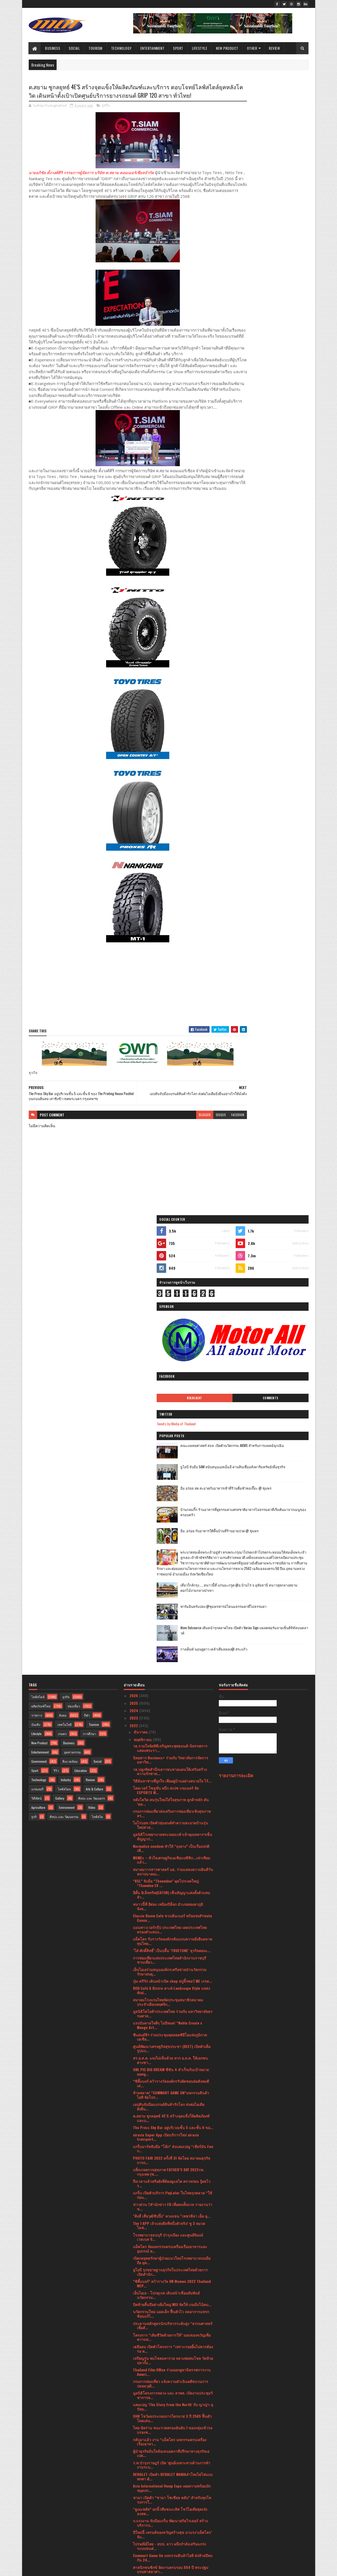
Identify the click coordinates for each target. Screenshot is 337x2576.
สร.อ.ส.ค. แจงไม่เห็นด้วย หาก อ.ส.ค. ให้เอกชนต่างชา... (170, 1633)
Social (74, 48)
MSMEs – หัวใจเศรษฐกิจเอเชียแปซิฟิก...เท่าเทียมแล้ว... (171, 1433)
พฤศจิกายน (143, 1312)
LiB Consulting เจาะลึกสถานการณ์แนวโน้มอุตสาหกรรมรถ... (168, 2366)
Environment (67, 1380)
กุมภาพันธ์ (142, 2506)
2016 (134, 2552)
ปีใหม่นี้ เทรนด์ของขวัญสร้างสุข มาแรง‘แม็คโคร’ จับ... (172, 2107)
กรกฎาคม (142, 2469)
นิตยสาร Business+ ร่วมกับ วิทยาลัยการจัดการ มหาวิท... (170, 1333)
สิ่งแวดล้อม (70, 1334)
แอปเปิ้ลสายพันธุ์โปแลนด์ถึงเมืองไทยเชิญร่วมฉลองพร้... (172, 2335)
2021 (134, 2523)
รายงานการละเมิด (236, 1348)
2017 (134, 2545)
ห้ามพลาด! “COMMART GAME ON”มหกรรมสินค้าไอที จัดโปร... (171, 1668)
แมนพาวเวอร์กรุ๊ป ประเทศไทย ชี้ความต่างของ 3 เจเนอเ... (171, 2377)
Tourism (96, 48)
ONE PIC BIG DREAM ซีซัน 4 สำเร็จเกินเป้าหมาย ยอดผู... (171, 1645)
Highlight (245, 241)
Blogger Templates (96, 2569)
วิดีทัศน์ (36, 1371)
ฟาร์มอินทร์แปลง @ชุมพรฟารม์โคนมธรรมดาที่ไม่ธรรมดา (276, 475)
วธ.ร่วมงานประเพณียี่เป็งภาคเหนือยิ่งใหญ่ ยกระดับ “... (169, 2317)
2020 (134, 2530)
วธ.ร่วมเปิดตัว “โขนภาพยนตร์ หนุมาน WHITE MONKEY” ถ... (169, 2258)
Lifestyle (199, 48)
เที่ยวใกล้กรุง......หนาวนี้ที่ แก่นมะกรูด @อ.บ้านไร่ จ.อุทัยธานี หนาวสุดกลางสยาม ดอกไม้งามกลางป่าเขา (275, 456)
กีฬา (87, 1288)
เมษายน (141, 2491)
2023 (134, 1291)
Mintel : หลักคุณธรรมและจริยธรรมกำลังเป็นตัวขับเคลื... (171, 2189)
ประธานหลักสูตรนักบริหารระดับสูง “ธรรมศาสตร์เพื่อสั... (172, 1898)
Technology (121, 48)
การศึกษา (89, 1306)
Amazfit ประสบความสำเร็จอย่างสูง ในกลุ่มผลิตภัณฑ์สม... (167, 2235)
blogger (173, 1148)
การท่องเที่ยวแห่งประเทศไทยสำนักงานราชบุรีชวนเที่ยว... (169, 1533)
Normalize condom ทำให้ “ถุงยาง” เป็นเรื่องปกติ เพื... (171, 1421)
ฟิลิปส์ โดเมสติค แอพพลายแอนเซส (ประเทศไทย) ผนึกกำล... (172, 2212)
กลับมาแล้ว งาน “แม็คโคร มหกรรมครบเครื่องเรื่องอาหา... (169, 2014)
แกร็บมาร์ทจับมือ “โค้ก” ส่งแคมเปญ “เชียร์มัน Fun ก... (173, 1721)
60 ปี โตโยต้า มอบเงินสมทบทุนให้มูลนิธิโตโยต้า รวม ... (171, 2165)
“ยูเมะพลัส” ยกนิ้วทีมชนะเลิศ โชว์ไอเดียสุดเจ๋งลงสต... (170, 2084)
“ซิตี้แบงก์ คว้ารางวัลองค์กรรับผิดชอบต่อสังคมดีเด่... (171, 1656)
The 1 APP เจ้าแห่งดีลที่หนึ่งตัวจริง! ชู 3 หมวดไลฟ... (169, 1798)
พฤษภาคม (142, 2484)
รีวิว (56, 1343)
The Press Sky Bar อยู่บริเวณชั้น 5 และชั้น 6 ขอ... (173, 1700)
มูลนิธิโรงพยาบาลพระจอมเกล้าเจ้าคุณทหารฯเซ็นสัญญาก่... (172, 1410)
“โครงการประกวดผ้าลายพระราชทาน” (164, 2356)
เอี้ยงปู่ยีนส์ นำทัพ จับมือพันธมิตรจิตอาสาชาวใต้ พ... (171, 2177)
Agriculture (38, 1380)
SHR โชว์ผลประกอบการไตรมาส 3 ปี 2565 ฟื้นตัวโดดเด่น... (172, 1991)
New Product (227, 48)
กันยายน (141, 2454)
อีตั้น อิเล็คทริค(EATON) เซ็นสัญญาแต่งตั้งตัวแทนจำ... (171, 1468)
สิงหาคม (141, 2461)
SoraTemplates (53, 2569)
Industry (66, 1353)
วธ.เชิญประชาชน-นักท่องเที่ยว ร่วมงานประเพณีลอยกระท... (172, 2424)
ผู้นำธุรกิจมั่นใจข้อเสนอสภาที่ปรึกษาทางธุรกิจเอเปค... (171, 2026)
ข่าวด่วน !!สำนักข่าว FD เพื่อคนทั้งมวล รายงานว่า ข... (172, 1780)
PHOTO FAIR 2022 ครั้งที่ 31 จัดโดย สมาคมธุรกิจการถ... (171, 1733)
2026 (134, 1268)
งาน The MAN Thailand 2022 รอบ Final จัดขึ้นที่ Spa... (171, 2270)
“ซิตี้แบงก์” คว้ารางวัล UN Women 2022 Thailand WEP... (172, 1856)
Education (81, 1343)
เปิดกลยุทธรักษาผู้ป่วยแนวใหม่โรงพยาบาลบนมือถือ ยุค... (171, 1833)
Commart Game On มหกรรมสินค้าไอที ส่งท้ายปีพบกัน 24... (172, 2131)
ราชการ (36, 1288)
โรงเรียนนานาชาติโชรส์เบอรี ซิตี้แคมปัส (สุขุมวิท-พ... (166, 2389)
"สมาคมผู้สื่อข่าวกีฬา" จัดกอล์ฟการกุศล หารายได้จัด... (172, 2435)
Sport (178, 48)
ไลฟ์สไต (97, 1389)
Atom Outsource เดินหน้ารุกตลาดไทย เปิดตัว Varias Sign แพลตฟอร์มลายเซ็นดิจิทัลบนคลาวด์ (277, 499)
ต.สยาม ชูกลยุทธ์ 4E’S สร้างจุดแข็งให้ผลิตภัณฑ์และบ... (171, 1691)
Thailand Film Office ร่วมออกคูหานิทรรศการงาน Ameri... (172, 1945)
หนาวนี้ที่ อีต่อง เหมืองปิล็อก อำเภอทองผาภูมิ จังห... (168, 1479)
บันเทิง (35, 1297)
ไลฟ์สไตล (64, 1362)
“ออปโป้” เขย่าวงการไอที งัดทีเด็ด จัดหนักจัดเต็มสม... (171, 2282)
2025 (134, 1276)
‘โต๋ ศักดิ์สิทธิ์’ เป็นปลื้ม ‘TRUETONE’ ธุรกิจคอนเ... (171, 1523)
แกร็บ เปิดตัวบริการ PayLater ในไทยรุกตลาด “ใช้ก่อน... (172, 1768)
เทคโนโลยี (64, 1297)
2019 (134, 2538)
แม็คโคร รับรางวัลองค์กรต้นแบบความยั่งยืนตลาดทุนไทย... (172, 1514)
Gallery (59, 1371)
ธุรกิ (34, 1389)
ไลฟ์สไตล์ (37, 1270)
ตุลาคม (140, 2446)
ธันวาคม (141, 1305)
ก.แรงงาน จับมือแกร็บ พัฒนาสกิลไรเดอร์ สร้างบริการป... (170, 2096)
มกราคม (141, 2513)
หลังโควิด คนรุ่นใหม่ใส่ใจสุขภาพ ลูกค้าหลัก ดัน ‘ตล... (171, 1375)
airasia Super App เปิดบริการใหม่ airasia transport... (166, 1710)
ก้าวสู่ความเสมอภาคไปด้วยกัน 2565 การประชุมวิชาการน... (171, 2347)
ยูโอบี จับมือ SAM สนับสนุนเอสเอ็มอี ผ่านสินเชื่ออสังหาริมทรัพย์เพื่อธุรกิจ (277, 312)
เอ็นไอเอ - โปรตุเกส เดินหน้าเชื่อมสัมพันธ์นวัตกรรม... (166, 1868)
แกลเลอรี (37, 1362)
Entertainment (152, 48)
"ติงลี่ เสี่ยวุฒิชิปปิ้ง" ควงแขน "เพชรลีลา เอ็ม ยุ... (171, 1789)
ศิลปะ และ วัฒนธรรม (64, 1389)
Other (252, 48)
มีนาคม (140, 2498)
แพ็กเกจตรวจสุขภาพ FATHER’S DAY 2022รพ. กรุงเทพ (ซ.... (168, 1745)
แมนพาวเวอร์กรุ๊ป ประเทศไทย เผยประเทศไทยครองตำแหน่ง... (170, 1503)
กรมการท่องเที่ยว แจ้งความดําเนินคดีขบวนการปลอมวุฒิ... (170, 1957)
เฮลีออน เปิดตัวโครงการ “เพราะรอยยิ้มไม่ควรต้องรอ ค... (173, 1922)
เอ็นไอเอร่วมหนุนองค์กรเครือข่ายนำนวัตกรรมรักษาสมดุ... (169, 1545)
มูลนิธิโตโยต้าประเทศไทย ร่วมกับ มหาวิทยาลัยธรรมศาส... (172, 1587)
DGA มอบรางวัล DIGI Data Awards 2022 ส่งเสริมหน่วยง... (171, 2247)
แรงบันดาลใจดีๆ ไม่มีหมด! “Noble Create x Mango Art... (167, 1598)
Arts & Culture (94, 1362)
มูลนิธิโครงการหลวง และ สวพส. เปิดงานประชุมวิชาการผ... (173, 1968)
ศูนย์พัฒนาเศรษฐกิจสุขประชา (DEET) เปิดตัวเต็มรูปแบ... (172, 1621)
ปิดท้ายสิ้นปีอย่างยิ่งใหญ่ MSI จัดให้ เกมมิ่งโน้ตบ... (172, 1877)
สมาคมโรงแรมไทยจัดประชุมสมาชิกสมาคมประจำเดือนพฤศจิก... (168, 1575)
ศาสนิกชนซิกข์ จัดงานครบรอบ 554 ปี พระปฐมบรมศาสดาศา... (170, 2142)
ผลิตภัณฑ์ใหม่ (41, 1279)
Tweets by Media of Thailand (244, 266)
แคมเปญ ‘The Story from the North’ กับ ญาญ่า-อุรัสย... (173, 1980)
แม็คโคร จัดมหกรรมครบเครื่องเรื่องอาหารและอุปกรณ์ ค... (170, 1821)
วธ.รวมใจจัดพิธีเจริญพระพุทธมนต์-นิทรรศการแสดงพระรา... (170, 1321)
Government (39, 1334)
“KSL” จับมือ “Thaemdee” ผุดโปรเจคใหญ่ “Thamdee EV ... (166, 1456)
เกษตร (62, 1306)
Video (91, 1380)
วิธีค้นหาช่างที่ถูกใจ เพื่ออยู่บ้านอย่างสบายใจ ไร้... (172, 1354)
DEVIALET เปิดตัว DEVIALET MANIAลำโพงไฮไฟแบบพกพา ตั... (173, 2050)
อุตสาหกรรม (72, 1325)
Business (52, 48)
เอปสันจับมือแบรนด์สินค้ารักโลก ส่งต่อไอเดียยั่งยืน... (168, 1679)
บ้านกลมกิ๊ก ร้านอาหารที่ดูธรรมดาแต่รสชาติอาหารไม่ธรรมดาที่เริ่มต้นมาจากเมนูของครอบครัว (277, 358)
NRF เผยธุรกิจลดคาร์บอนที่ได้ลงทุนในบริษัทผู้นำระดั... (171, 2154)
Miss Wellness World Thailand (157, 2326)
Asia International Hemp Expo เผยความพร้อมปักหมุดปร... (172, 2061)
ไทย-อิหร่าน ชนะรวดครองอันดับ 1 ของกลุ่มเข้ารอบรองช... (172, 2003)
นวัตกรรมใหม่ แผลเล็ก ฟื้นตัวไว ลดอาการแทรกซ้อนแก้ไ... (171, 1887)
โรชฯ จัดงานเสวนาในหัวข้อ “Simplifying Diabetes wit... (166, 2412)
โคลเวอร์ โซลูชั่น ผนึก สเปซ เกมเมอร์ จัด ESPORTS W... (166, 1363)
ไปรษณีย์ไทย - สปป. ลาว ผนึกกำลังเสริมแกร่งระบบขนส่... (169, 2119)
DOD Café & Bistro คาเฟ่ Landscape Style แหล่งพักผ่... (171, 1563)
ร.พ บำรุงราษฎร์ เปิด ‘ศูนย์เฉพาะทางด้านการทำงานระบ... (171, 2038)
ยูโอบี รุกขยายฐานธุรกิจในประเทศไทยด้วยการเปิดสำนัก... (170, 1845)
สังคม (63, 1288)
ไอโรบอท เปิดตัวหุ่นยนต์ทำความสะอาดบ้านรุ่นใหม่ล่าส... (170, 1398)
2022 (134, 1298)
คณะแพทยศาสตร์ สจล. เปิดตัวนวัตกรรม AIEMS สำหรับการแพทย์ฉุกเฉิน (277, 291)
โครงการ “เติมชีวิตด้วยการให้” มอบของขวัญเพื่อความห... (172, 1910)
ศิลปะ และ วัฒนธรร (91, 1371)
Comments (287, 241)
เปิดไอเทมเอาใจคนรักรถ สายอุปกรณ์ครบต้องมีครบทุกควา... (170, 2401)
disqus (189, 1148)
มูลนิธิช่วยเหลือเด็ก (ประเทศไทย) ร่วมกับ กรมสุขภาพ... (169, 2305)
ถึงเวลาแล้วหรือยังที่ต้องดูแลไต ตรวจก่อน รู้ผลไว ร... (171, 1756)
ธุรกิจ (106, 115)
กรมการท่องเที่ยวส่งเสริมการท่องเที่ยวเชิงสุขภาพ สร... (172, 1386)
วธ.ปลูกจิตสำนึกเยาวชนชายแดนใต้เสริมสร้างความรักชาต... (170, 1344)
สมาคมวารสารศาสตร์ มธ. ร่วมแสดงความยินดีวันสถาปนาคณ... (173, 1444)
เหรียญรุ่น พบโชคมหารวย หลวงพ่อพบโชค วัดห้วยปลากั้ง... (173, 1933)
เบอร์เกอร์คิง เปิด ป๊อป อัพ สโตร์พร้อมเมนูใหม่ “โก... (169, 2200)
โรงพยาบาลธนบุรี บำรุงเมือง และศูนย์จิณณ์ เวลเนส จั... (168, 1810)
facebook (205, 1148)
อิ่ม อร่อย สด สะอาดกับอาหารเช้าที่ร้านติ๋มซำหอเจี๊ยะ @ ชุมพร (276, 333)
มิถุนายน (141, 2476)
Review (274, 48)
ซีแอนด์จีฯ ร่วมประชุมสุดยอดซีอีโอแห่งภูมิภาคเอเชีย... (170, 1610)
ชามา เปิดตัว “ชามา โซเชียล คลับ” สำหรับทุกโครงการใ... (172, 2073)
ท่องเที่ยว (74, 1279)
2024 (134, 1283)
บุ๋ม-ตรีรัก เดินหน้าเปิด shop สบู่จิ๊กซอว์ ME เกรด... (172, 1554)
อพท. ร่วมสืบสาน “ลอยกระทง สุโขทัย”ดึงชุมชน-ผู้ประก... (173, 2293)
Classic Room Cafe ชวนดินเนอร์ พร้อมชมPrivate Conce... (172, 1491)
